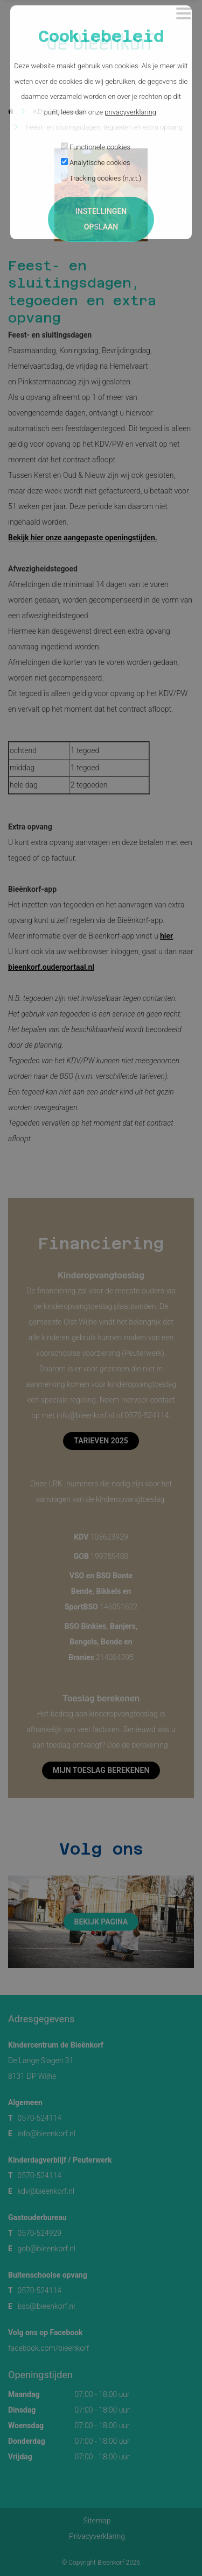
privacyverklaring (130, 112)
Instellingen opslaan (101, 219)
